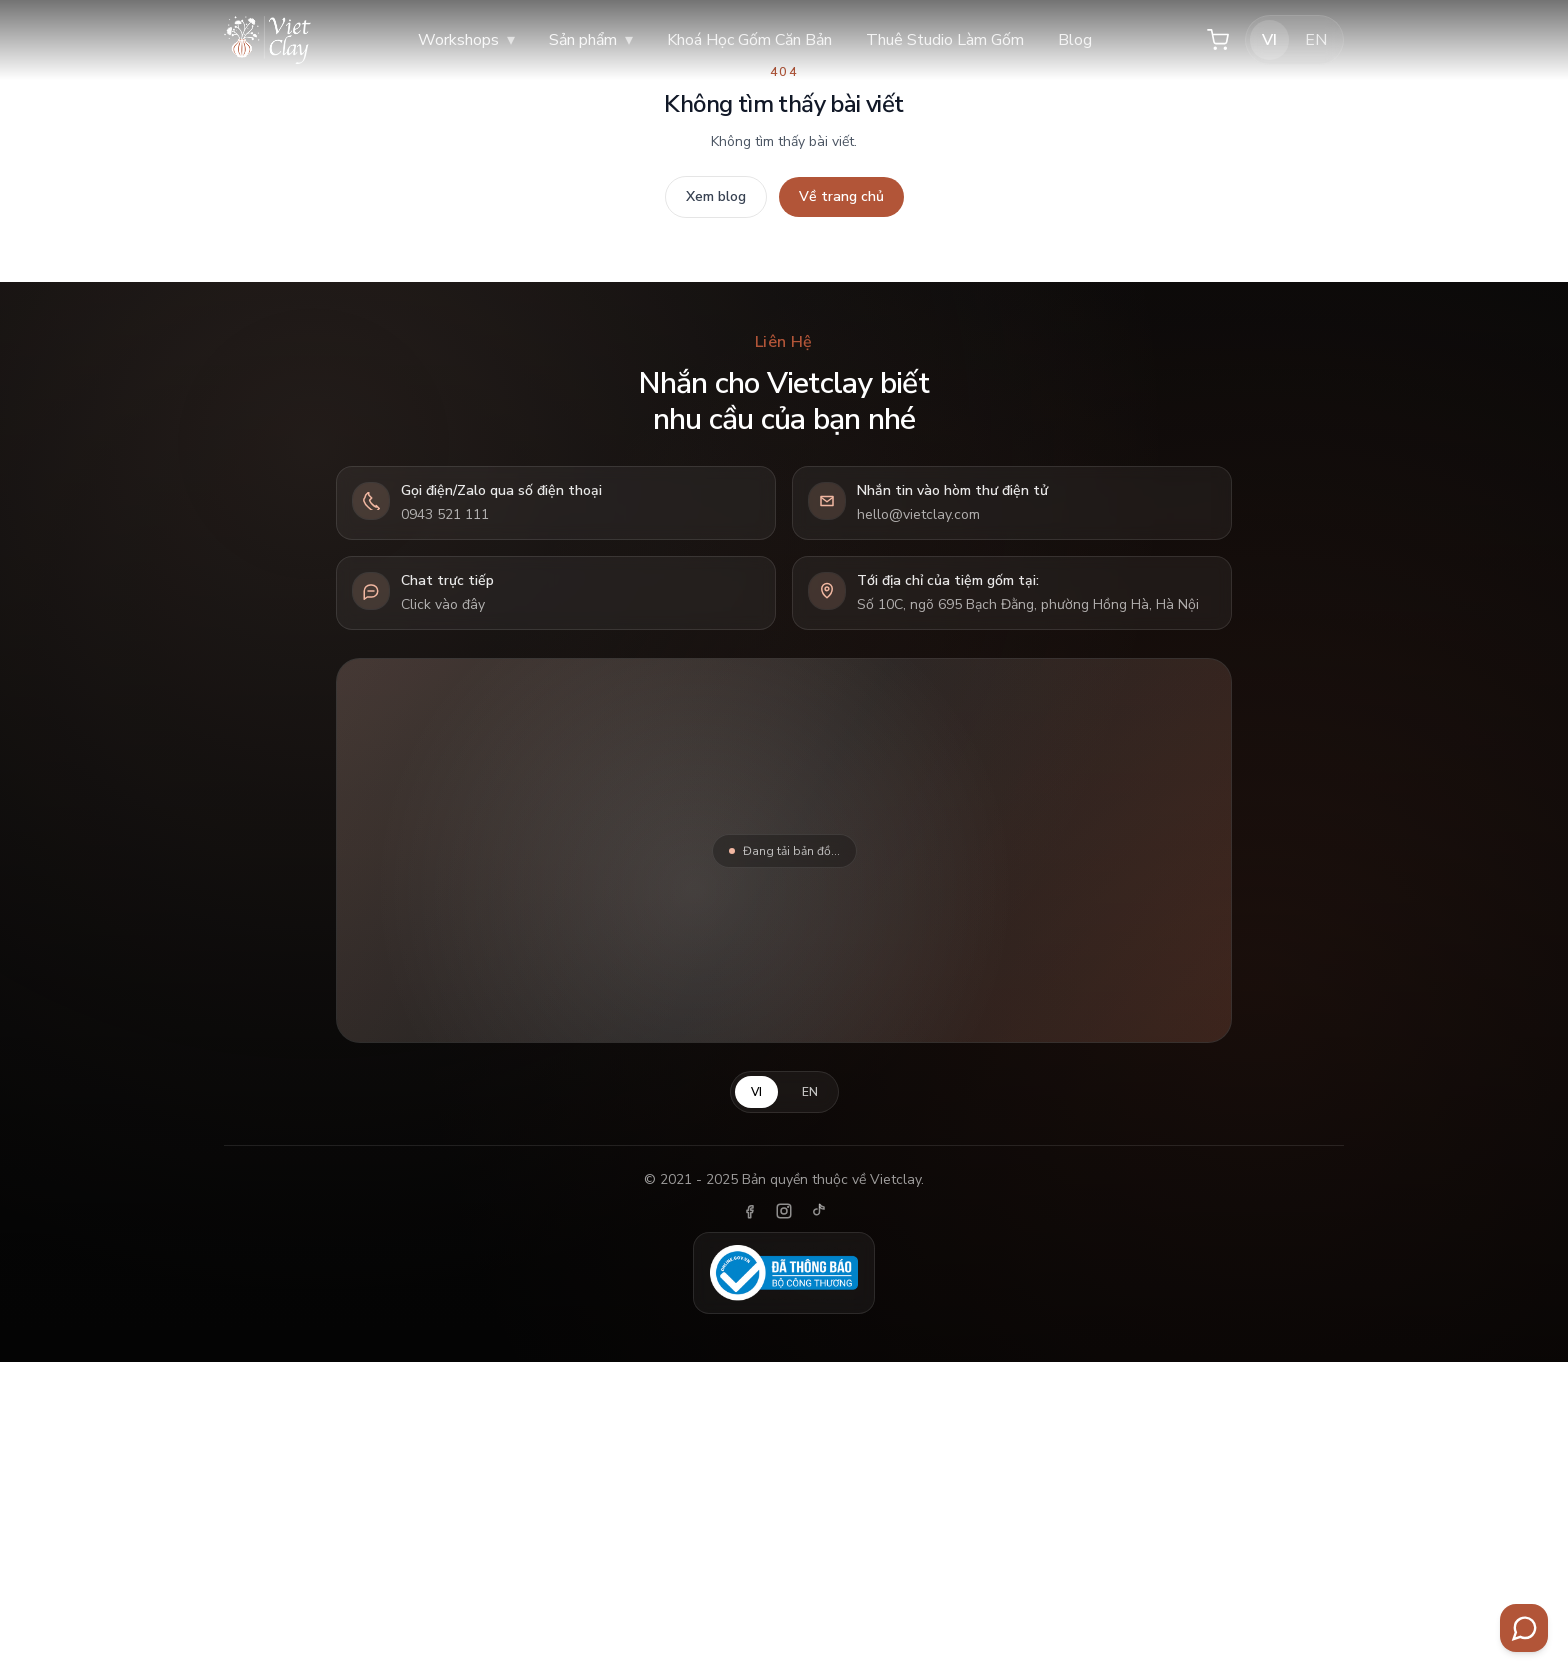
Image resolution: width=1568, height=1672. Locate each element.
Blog (1075, 40)
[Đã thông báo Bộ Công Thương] (784, 1273)
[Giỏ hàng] (1218, 40)
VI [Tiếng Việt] (1269, 40)
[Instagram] (784, 1211)
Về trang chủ (841, 196)
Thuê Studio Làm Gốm (945, 40)
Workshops (466, 40)
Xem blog (716, 196)
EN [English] (1316, 40)
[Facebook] (750, 1211)
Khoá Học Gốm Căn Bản (749, 40)
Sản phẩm (591, 40)
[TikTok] (818, 1211)
